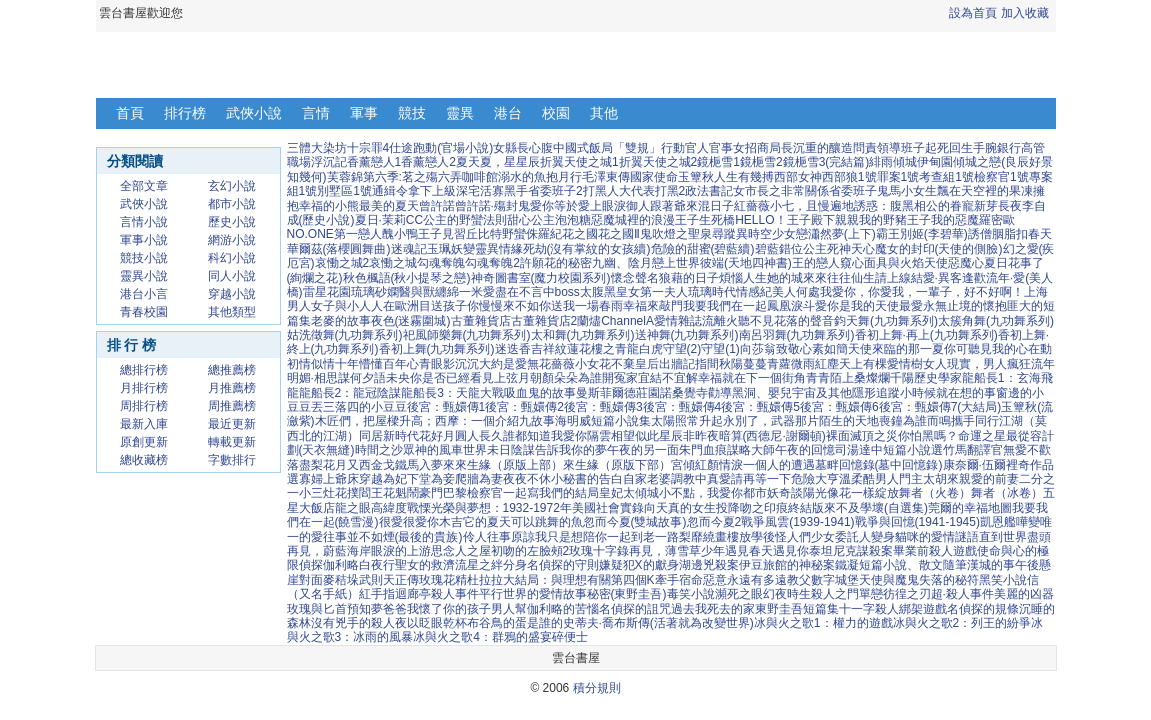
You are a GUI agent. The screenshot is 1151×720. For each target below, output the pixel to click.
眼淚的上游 (401, 551)
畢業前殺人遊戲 (935, 551)
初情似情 (311, 364)
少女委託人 (841, 537)
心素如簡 (824, 349)
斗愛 (815, 306)
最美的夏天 (389, 206)
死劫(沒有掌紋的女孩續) (587, 249)
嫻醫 (399, 292)
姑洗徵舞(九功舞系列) (345, 335)
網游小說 (232, 240)
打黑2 (670, 191)
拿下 (420, 191)
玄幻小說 (232, 186)
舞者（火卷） (935, 493)
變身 (883, 537)
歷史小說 (232, 222)
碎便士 (570, 637)
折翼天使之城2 (658, 162)
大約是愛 (503, 364)
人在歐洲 (395, 306)
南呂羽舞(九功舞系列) (797, 335)
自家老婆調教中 (665, 479)
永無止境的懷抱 (965, 306)
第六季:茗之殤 (400, 177)
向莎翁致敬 (770, 349)
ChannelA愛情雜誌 (651, 321)
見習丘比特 (472, 234)
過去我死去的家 (713, 609)
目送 (431, 306)
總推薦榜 (232, 370)
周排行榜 (144, 406)
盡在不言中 (525, 292)
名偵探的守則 (563, 565)
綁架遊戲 (923, 609)
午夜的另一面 (643, 450)
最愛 (911, 306)
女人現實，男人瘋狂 (977, 364)
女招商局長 (763, 148)
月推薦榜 (232, 388)
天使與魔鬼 (889, 580)
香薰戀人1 (374, 162)
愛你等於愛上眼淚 (578, 206)
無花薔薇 (551, 364)
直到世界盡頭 (1015, 537)
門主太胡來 (929, 479)
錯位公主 (803, 249)
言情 (316, 113)
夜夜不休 (527, 479)
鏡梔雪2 (761, 162)
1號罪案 (879, 177)
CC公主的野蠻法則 (456, 220)
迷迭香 (513, 349)
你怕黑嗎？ (928, 436)
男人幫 (509, 609)
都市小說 (232, 204)
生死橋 (717, 220)
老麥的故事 (341, 321)
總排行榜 (144, 370)
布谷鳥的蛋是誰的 (515, 623)
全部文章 (144, 186)
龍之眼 (353, 508)
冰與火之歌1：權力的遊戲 (823, 623)
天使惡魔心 (954, 263)
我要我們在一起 (725, 306)
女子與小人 (341, 306)
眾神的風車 (433, 450)
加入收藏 (1025, 13)
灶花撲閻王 (353, 493)
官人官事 (709, 148)
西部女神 (798, 177)
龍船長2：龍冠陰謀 (350, 393)
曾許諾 (437, 206)
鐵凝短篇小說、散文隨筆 (901, 565)
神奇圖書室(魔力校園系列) (541, 278)
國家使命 (654, 177)
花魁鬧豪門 (413, 493)
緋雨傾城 (893, 162)
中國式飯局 (583, 148)
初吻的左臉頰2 (530, 551)
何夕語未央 (380, 378)
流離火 (720, 321)
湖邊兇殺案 (709, 565)
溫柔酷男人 (869, 479)
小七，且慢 (800, 206)
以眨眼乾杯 (437, 623)
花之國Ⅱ (619, 234)
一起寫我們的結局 (551, 493)
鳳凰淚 (785, 306)
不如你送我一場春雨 (569, 306)
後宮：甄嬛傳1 (446, 407)
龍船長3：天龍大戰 (452, 393)
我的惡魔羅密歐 (973, 220)
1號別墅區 (326, 191)
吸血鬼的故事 (540, 393)
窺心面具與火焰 (882, 263)
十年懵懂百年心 (377, 364)
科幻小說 (232, 258)
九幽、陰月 (622, 263)
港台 (508, 113)
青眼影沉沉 (449, 364)
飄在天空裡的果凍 (985, 191)
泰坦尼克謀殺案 (851, 551)
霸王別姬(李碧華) (922, 234)
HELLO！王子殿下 (784, 220)
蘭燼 (589, 321)
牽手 (667, 580)
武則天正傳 (389, 580)
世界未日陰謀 (499, 450)
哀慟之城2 (342, 263)
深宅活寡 (480, 191)
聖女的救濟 (425, 565)
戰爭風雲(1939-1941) (797, 522)
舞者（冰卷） (1007, 493)
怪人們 (793, 537)
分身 (515, 565)
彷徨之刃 (907, 594)
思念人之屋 (461, 551)
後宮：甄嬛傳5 (760, 407)
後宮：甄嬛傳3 (603, 407)
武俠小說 (254, 113)
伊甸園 (935, 162)
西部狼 (840, 177)
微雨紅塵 (815, 364)
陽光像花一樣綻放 (851, 493)
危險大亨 (815, 479)
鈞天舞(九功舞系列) (886, 321)
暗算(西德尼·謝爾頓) (772, 436)
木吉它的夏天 (475, 522)
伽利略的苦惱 (563, 609)
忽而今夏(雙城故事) (635, 522)
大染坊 (329, 148)
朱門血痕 (703, 450)
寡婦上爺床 (329, 479)
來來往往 (827, 278)
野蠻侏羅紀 (532, 234)
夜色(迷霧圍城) (411, 321)
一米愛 (477, 292)
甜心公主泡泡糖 (549, 220)
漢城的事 (991, 565)
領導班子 (901, 148)
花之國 (580, 234)
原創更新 (144, 442)
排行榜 (185, 113)
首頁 (130, 113)
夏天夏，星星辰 (498, 162)
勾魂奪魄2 (492, 263)
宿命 (691, 580)
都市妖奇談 (773, 493)
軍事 (364, 113)
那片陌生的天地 (837, 421)
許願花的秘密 (556, 263)
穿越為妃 (383, 479)
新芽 (986, 206)
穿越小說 (232, 294)
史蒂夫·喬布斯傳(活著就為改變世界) (658, 623)
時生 (799, 594)
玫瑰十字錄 (599, 551)
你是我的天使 (863, 306)
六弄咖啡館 (468, 177)
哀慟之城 (393, 263)
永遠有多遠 (757, 580)
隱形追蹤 (876, 393)
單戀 (871, 594)
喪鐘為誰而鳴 (915, 421)
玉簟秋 (696, 177)
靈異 (460, 113)
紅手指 (377, 594)
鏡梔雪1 (718, 162)
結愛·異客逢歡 (948, 278)
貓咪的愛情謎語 (937, 537)
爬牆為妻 (479, 479)
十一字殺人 (869, 609)
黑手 (516, 191)
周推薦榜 (232, 406)
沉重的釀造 (823, 148)
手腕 (985, 148)
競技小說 (144, 258)
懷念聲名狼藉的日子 (665, 278)
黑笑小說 (1003, 580)
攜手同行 (975, 421)
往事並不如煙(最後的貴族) (393, 537)
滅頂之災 (874, 436)
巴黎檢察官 (473, 493)
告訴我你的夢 (571, 450)
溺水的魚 (522, 177)
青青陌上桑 (836, 378)
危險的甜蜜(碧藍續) (703, 249)
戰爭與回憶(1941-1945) (917, 522)
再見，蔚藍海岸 (329, 551)
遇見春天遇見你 (767, 551)
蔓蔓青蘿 (767, 364)
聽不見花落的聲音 (786, 321)
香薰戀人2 (428, 162)
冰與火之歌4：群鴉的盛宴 (482, 637)
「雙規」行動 (649, 148)
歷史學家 (938, 378)
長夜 (1010, 206)
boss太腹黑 (585, 292)
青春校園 (144, 312)
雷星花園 (327, 292)
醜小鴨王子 (412, 234)
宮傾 (683, 465)
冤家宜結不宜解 (656, 378)
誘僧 (980, 234)
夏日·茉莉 (380, 220)
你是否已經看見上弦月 (470, 378)
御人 (638, 206)
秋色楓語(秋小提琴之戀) (407, 278)
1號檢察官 (982, 177)
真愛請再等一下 (749, 479)
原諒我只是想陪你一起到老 (583, 537)
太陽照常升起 (687, 421)
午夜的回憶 (805, 450)
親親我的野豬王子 (883, 220)
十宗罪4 (368, 148)
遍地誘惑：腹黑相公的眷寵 (902, 206)
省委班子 (853, 191)
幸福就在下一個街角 (752, 378)
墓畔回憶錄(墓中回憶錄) (879, 465)
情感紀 (754, 292)
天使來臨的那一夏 (896, 349)
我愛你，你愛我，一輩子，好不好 (910, 292)
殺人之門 (835, 594)
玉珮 (439, 249)
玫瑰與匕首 (317, 609)
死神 (839, 249)
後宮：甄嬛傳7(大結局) (940, 407)
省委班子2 (555, 191)
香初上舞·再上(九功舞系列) (926, 335)
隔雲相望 (611, 436)
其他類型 (232, 312)
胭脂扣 (1010, 234)
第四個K (633, 580)
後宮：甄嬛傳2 (524, 407)
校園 (556, 113)
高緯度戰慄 (401, 508)
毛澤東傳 (606, 177)
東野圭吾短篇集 (797, 609)
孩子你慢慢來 (479, 306)
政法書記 (709, 191)
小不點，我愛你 (701, 493)
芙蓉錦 (345, 177)
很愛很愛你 (409, 522)
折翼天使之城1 (579, 162)
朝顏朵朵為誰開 (572, 378)
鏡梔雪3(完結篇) (826, 162)
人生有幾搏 (744, 177)
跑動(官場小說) (453, 148)
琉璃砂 (369, 292)
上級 (444, 191)
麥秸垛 (341, 580)
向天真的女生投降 (692, 508)
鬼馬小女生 (907, 191)
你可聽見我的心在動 (998, 349)
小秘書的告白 (587, 479)
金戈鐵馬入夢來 (413, 465)
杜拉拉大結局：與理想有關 (539, 580)
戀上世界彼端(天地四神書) (722, 263)
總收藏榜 (144, 460)
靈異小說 (144, 276)
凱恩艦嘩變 (1010, 522)
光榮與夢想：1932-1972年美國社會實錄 (537, 508)
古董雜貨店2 (544, 321)
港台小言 (144, 294)
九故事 (537, 421)
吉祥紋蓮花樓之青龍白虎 (597, 349)
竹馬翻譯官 (973, 450)
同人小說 (232, 276)
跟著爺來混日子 (692, 206)
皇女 (628, 292)
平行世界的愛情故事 (533, 594)
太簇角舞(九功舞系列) (996, 321)
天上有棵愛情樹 (881, 364)
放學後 (757, 537)
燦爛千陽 (890, 378)
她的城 (785, 278)
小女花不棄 (605, 364)
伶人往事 (487, 537)
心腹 (541, 148)
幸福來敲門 (653, 306)
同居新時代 (389, 436)
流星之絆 (479, 565)
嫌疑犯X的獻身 (639, 565)
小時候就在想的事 (948, 393)
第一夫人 (664, 292)
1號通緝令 (380, 191)
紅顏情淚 (719, 465)
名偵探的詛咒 (635, 609)
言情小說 (144, 222)
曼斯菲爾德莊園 (618, 393)
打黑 (595, 191)
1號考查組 (928, 177)
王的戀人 (816, 263)
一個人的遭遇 (779, 465)
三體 (299, 148)
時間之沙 (379, 450)
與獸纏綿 (435, 292)
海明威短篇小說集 (603, 421)
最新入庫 (144, 424)
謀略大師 (751, 450)
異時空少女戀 (772, 234)
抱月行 (564, 177)
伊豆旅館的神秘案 (787, 565)
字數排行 (232, 460)
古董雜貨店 (481, 321)
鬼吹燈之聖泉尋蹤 (688, 234)
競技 (412, 113)
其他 (604, 113)
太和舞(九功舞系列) (583, 335)
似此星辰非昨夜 (677, 436)
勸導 (720, 393)
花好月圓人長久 (461, 436)
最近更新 (232, 424)
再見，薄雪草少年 (677, 551)
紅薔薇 (752, 206)
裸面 (838, 436)
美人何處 (796, 292)
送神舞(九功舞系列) (687, 335)
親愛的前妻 (989, 479)
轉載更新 (232, 442)
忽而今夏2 (714, 522)
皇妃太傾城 (629, 493)
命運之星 (982, 436)
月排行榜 (144, 388)
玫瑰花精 (443, 580)
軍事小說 (144, 240)
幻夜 (775, 594)
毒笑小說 (691, 594)
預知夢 (365, 609)
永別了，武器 (759, 421)
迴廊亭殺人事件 (437, 594)
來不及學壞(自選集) (876, 508)
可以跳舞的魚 (547, 522)
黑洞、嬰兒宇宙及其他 (792, 393)
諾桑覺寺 (684, 393)
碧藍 (767, 249)
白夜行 (377, 565)
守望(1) (720, 349)
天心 (863, 249)
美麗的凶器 (1024, 594)
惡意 (715, 580)
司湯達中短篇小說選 (889, 450)
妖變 (463, 249)
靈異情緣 (499, 249)
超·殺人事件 (962, 594)
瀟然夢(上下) (842, 234)
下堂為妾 (431, 479)
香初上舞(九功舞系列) (437, 349)
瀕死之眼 (739, 594)
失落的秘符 (949, 580)
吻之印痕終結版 (782, 508)
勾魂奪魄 (441, 263)
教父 (799, 580)
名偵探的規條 (983, 609)
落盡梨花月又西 (329, 465)
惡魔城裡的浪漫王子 (645, 220)
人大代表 (631, 191)
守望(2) (682, 349)
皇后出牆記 (665, 364)
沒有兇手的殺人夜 (359, 623)
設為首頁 (973, 13)
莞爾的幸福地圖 (970, 508)
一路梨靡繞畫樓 (697, 537)
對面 (311, 580)
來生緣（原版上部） (509, 465)
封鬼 (518, 206)
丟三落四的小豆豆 (359, 407)
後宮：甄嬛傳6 (839, 407)
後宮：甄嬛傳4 (682, 407)
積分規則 (597, 688)
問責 (865, 148)
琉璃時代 (712, 292)
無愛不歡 (1027, 450)
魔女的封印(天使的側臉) (939, 249)
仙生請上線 (881, 278)
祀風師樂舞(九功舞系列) (467, 335)
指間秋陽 (719, 364)
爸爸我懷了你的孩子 (437, 609)
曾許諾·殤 (480, 206)
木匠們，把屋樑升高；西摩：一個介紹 (417, 421)
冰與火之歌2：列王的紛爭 (962, 623)
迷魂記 (409, 249)
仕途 (401, 148)
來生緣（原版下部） (617, 465)
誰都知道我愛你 (545, 436)
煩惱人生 (743, 278)
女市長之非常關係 (781, 191)
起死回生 (949, 148)
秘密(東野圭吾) (627, 594)
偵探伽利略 (329, 565)
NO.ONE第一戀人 (334, 234)
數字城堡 (835, 580)
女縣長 (511, 148)
